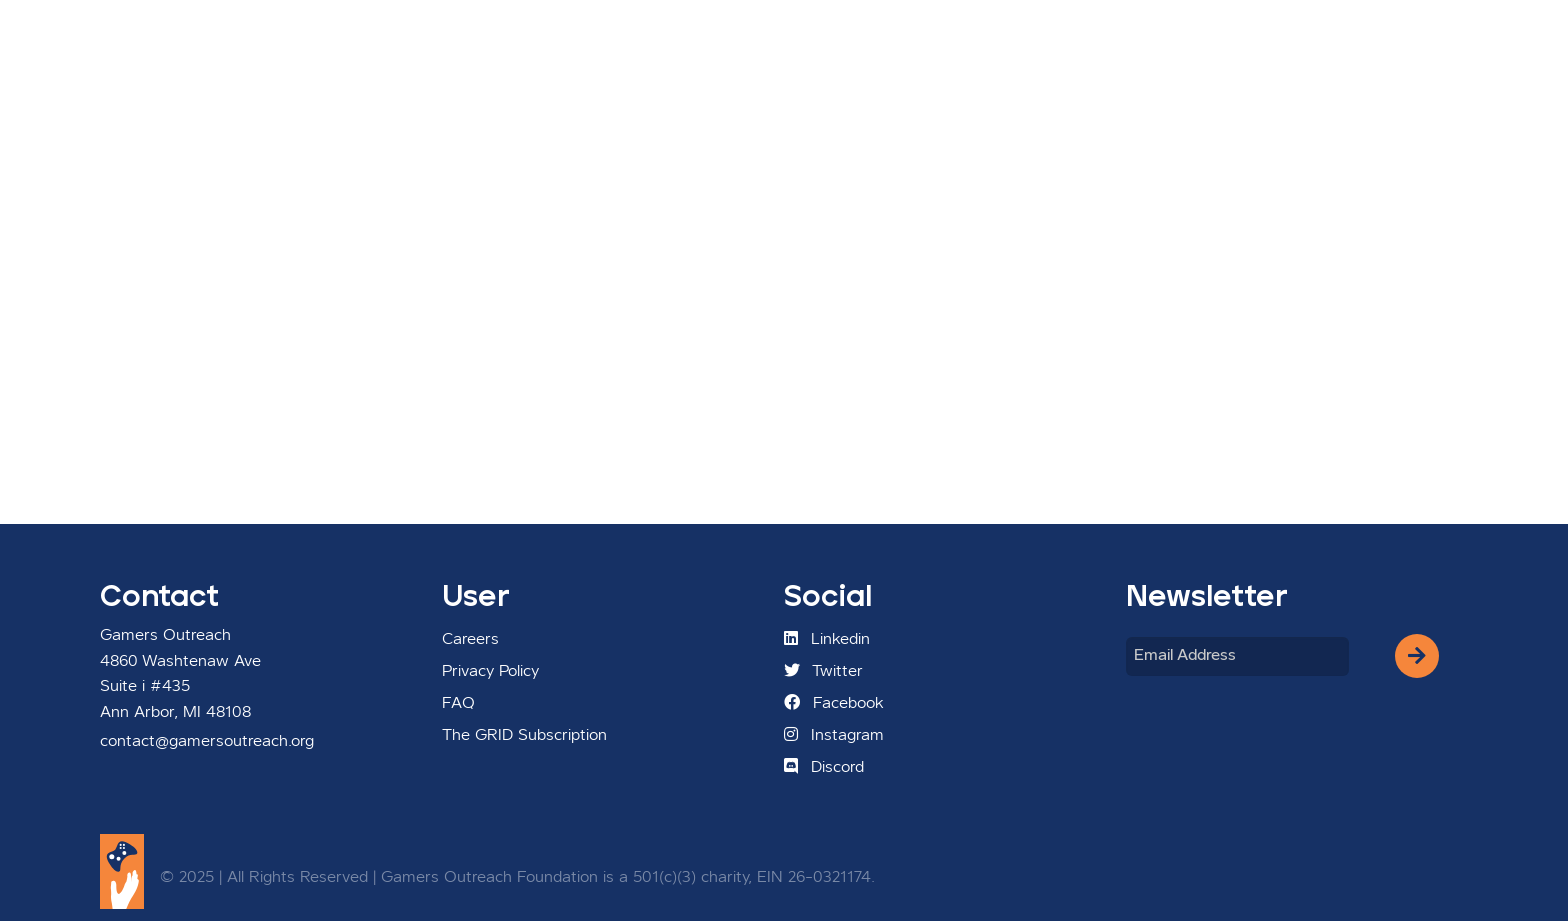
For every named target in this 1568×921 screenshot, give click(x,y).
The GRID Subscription (524, 736)
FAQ (458, 704)
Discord (824, 767)
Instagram (834, 735)
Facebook (834, 703)
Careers (470, 640)
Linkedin (827, 639)
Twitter (823, 671)
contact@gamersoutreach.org (207, 742)
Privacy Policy (490, 672)
